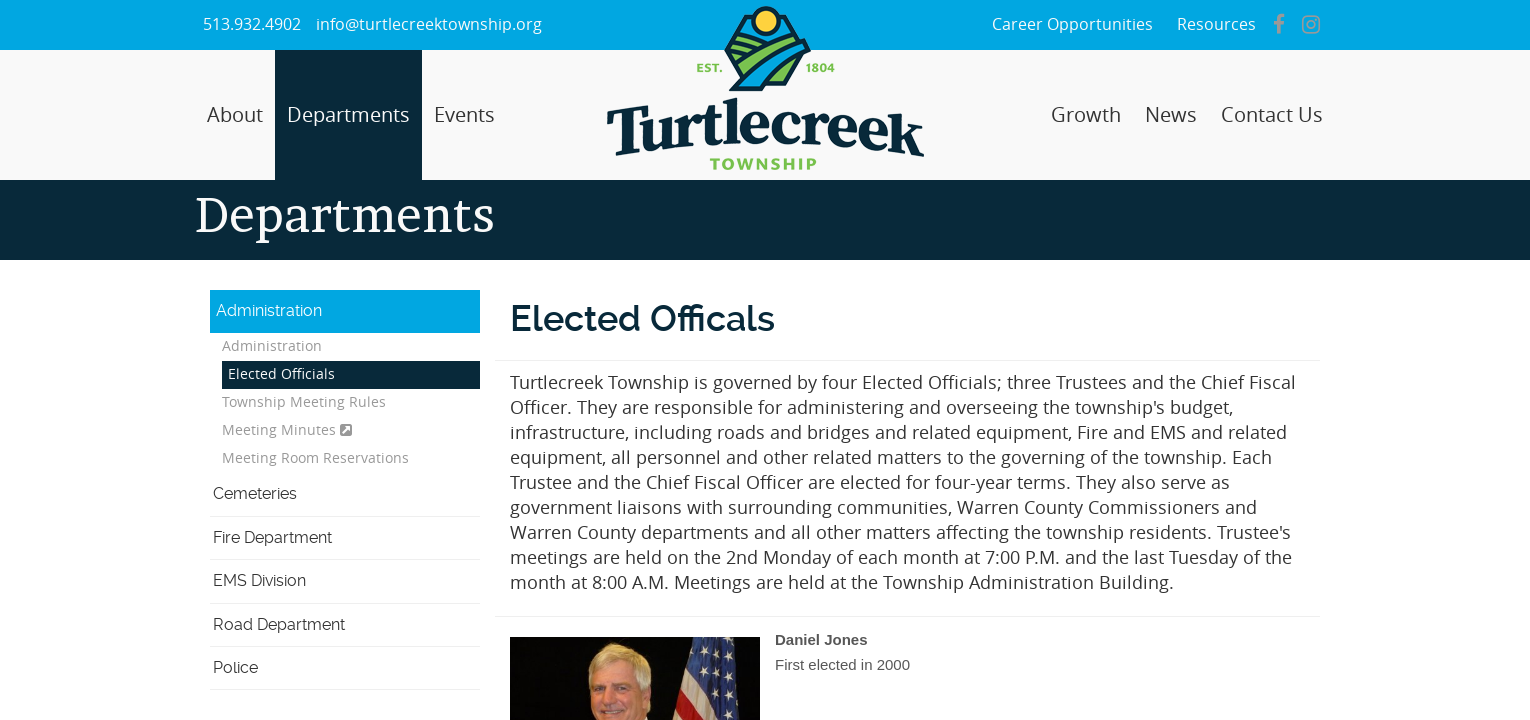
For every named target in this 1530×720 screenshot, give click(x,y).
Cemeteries (255, 493)
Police (235, 667)
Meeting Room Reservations (315, 458)
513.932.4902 (252, 24)
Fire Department (272, 537)
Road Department (279, 624)
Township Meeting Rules (304, 402)
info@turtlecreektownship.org (429, 24)
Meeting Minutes (287, 430)
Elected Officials (281, 374)
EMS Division (259, 580)
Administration (269, 310)
